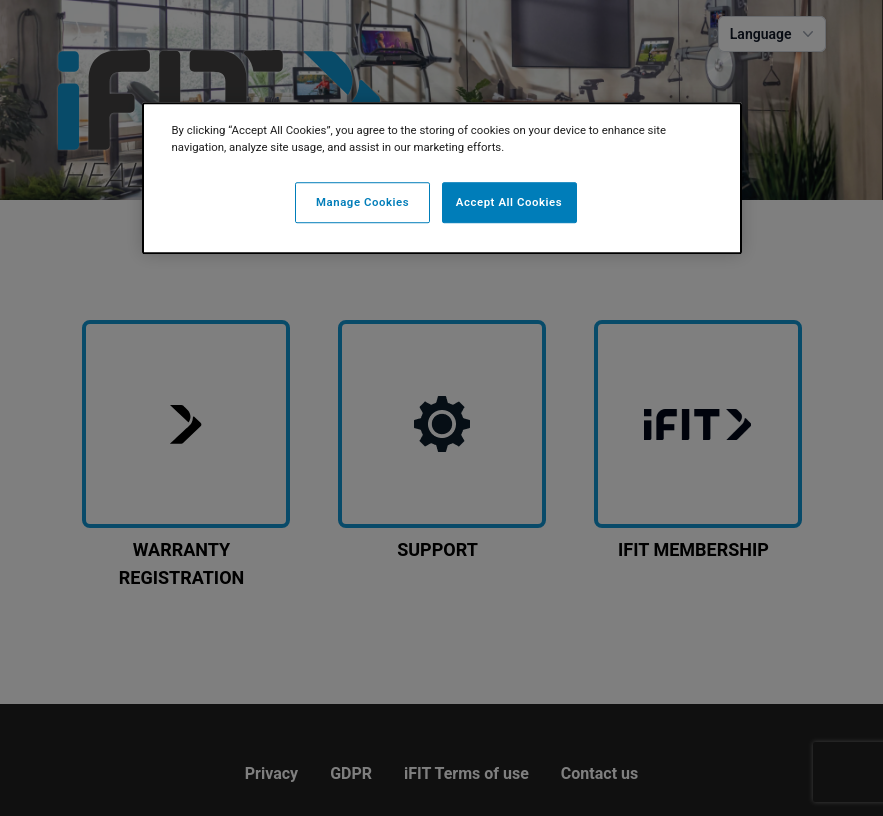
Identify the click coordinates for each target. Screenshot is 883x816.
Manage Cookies (362, 202)
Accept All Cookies (509, 202)
